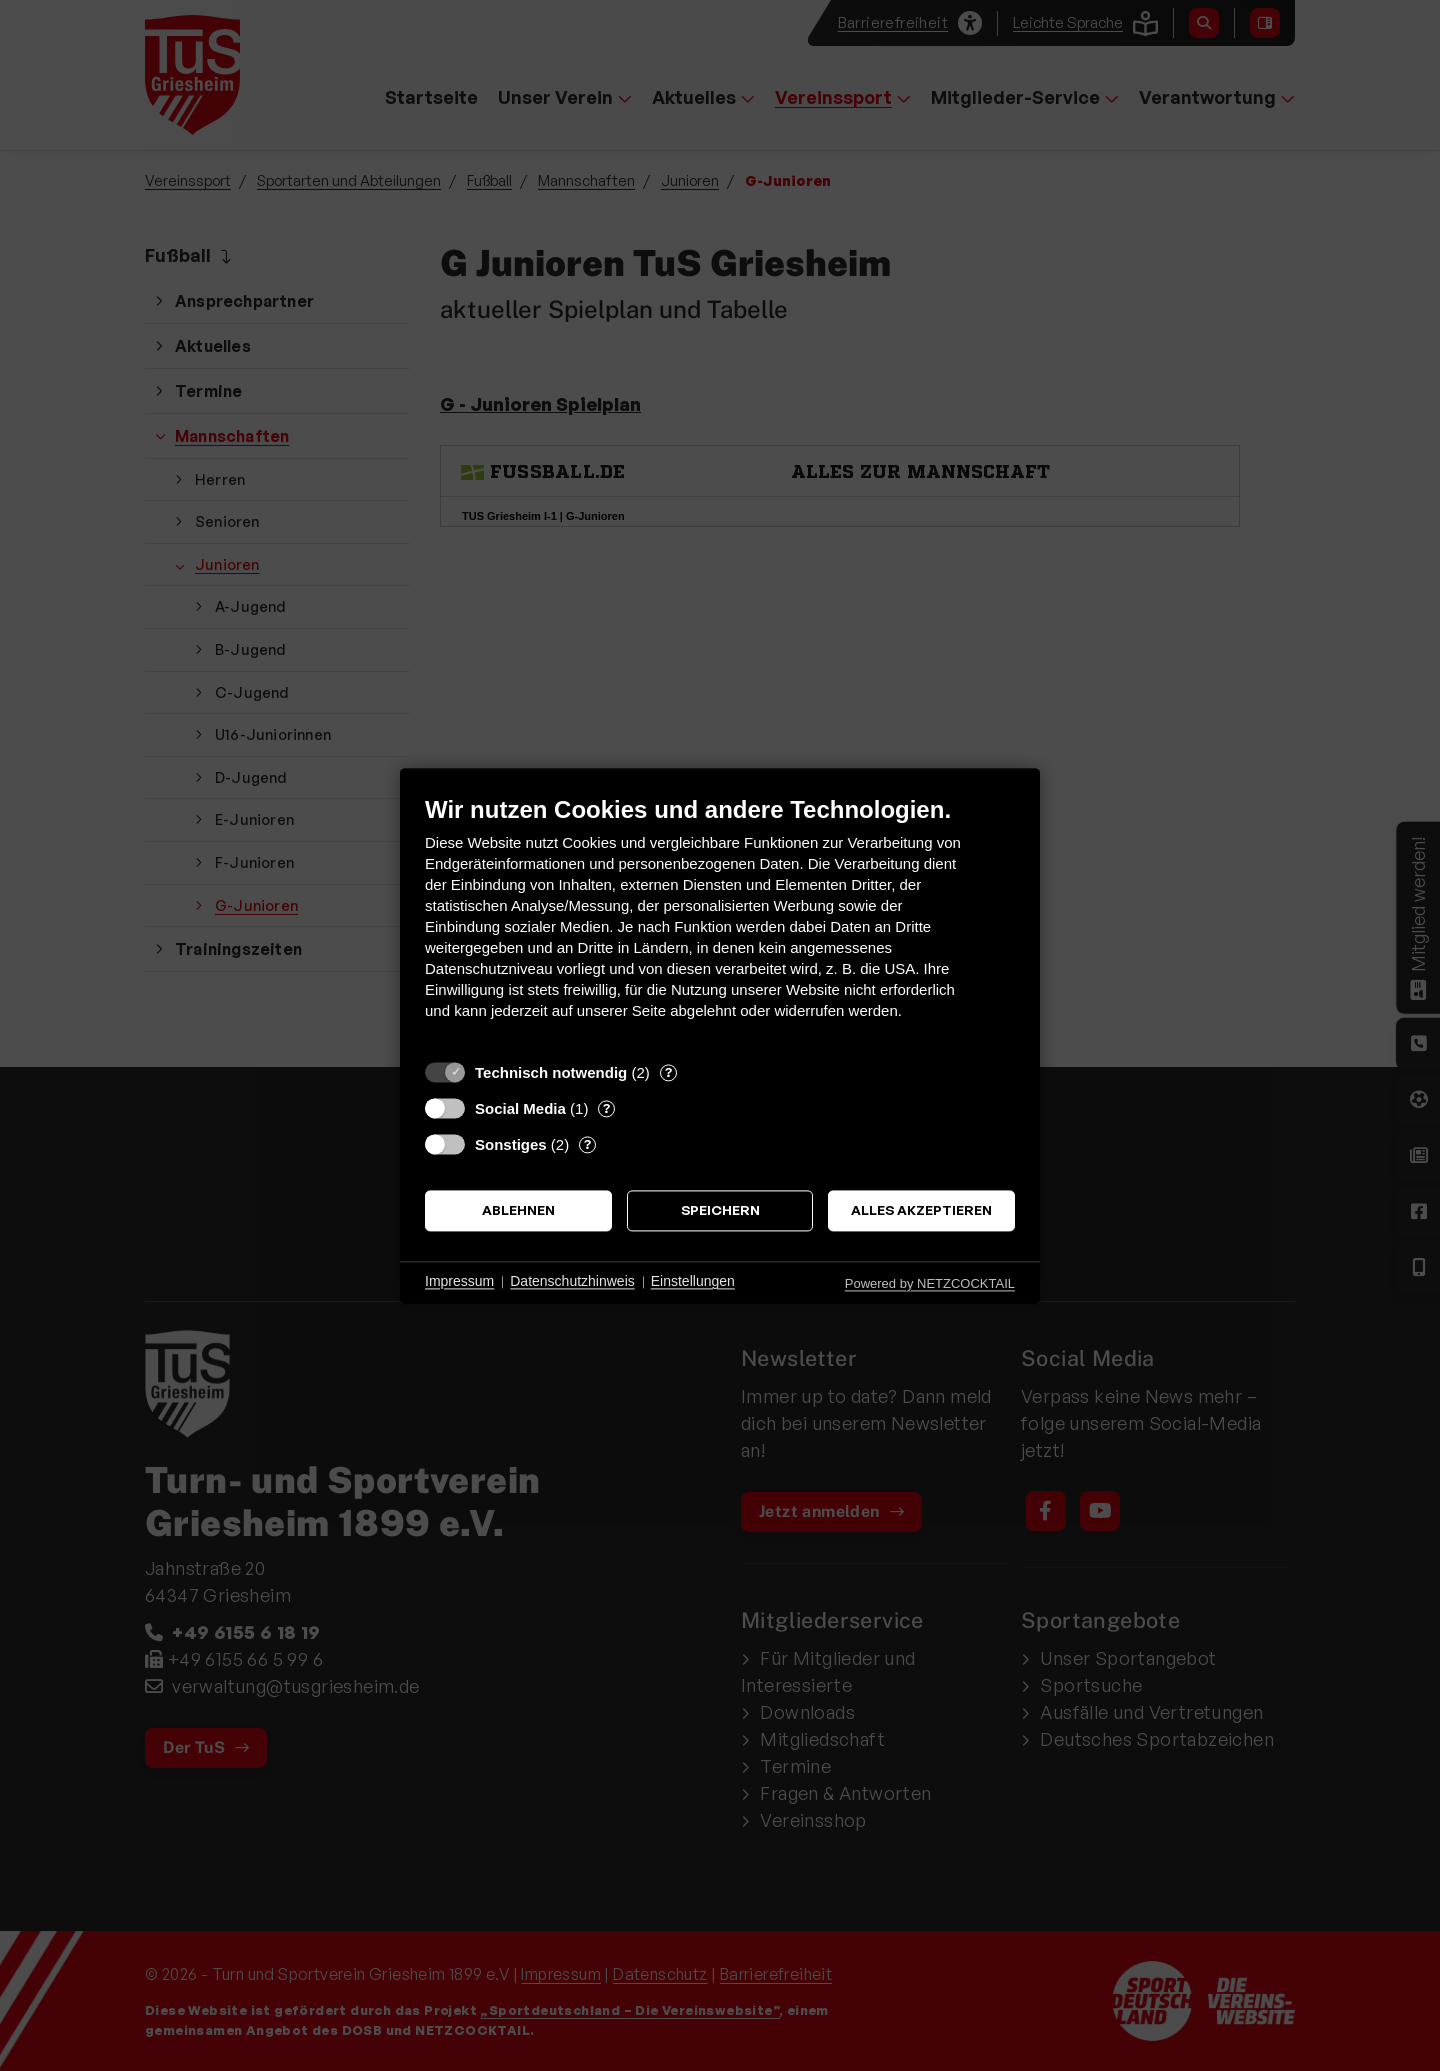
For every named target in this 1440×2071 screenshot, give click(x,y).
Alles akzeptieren (921, 1210)
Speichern (720, 1210)
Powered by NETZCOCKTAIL (930, 1283)
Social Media (520, 1108)
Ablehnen (518, 1210)
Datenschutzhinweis (572, 1282)
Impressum (459, 1282)
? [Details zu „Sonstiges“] (587, 1144)
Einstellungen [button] (693, 1282)
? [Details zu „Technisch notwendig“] (668, 1072)
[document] (720, 922)
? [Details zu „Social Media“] (606, 1108)
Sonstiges (511, 1144)
